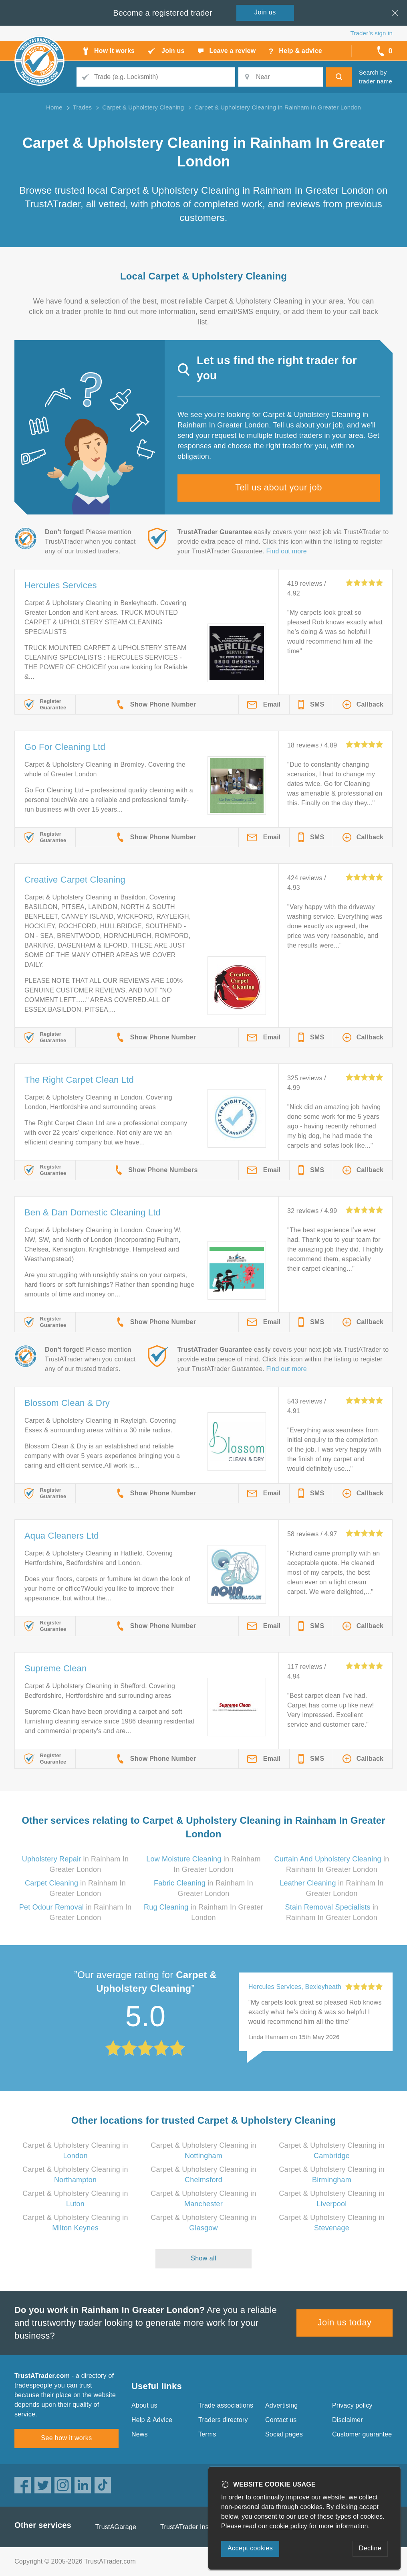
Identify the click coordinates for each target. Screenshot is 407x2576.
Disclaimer (347, 2419)
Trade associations (225, 2405)
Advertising (281, 2405)
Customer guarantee (362, 2434)
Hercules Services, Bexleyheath (294, 1986)
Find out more (286, 551)
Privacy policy (352, 2405)
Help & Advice (151, 2419)
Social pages (284, 2434)
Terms (207, 2434)
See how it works (66, 2437)
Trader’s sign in (372, 33)
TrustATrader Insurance (194, 2526)
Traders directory (223, 2419)
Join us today (345, 2322)
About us (144, 2405)
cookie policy (288, 2526)
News (139, 2434)
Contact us (280, 2419)
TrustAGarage (115, 2526)
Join (265, 12)
